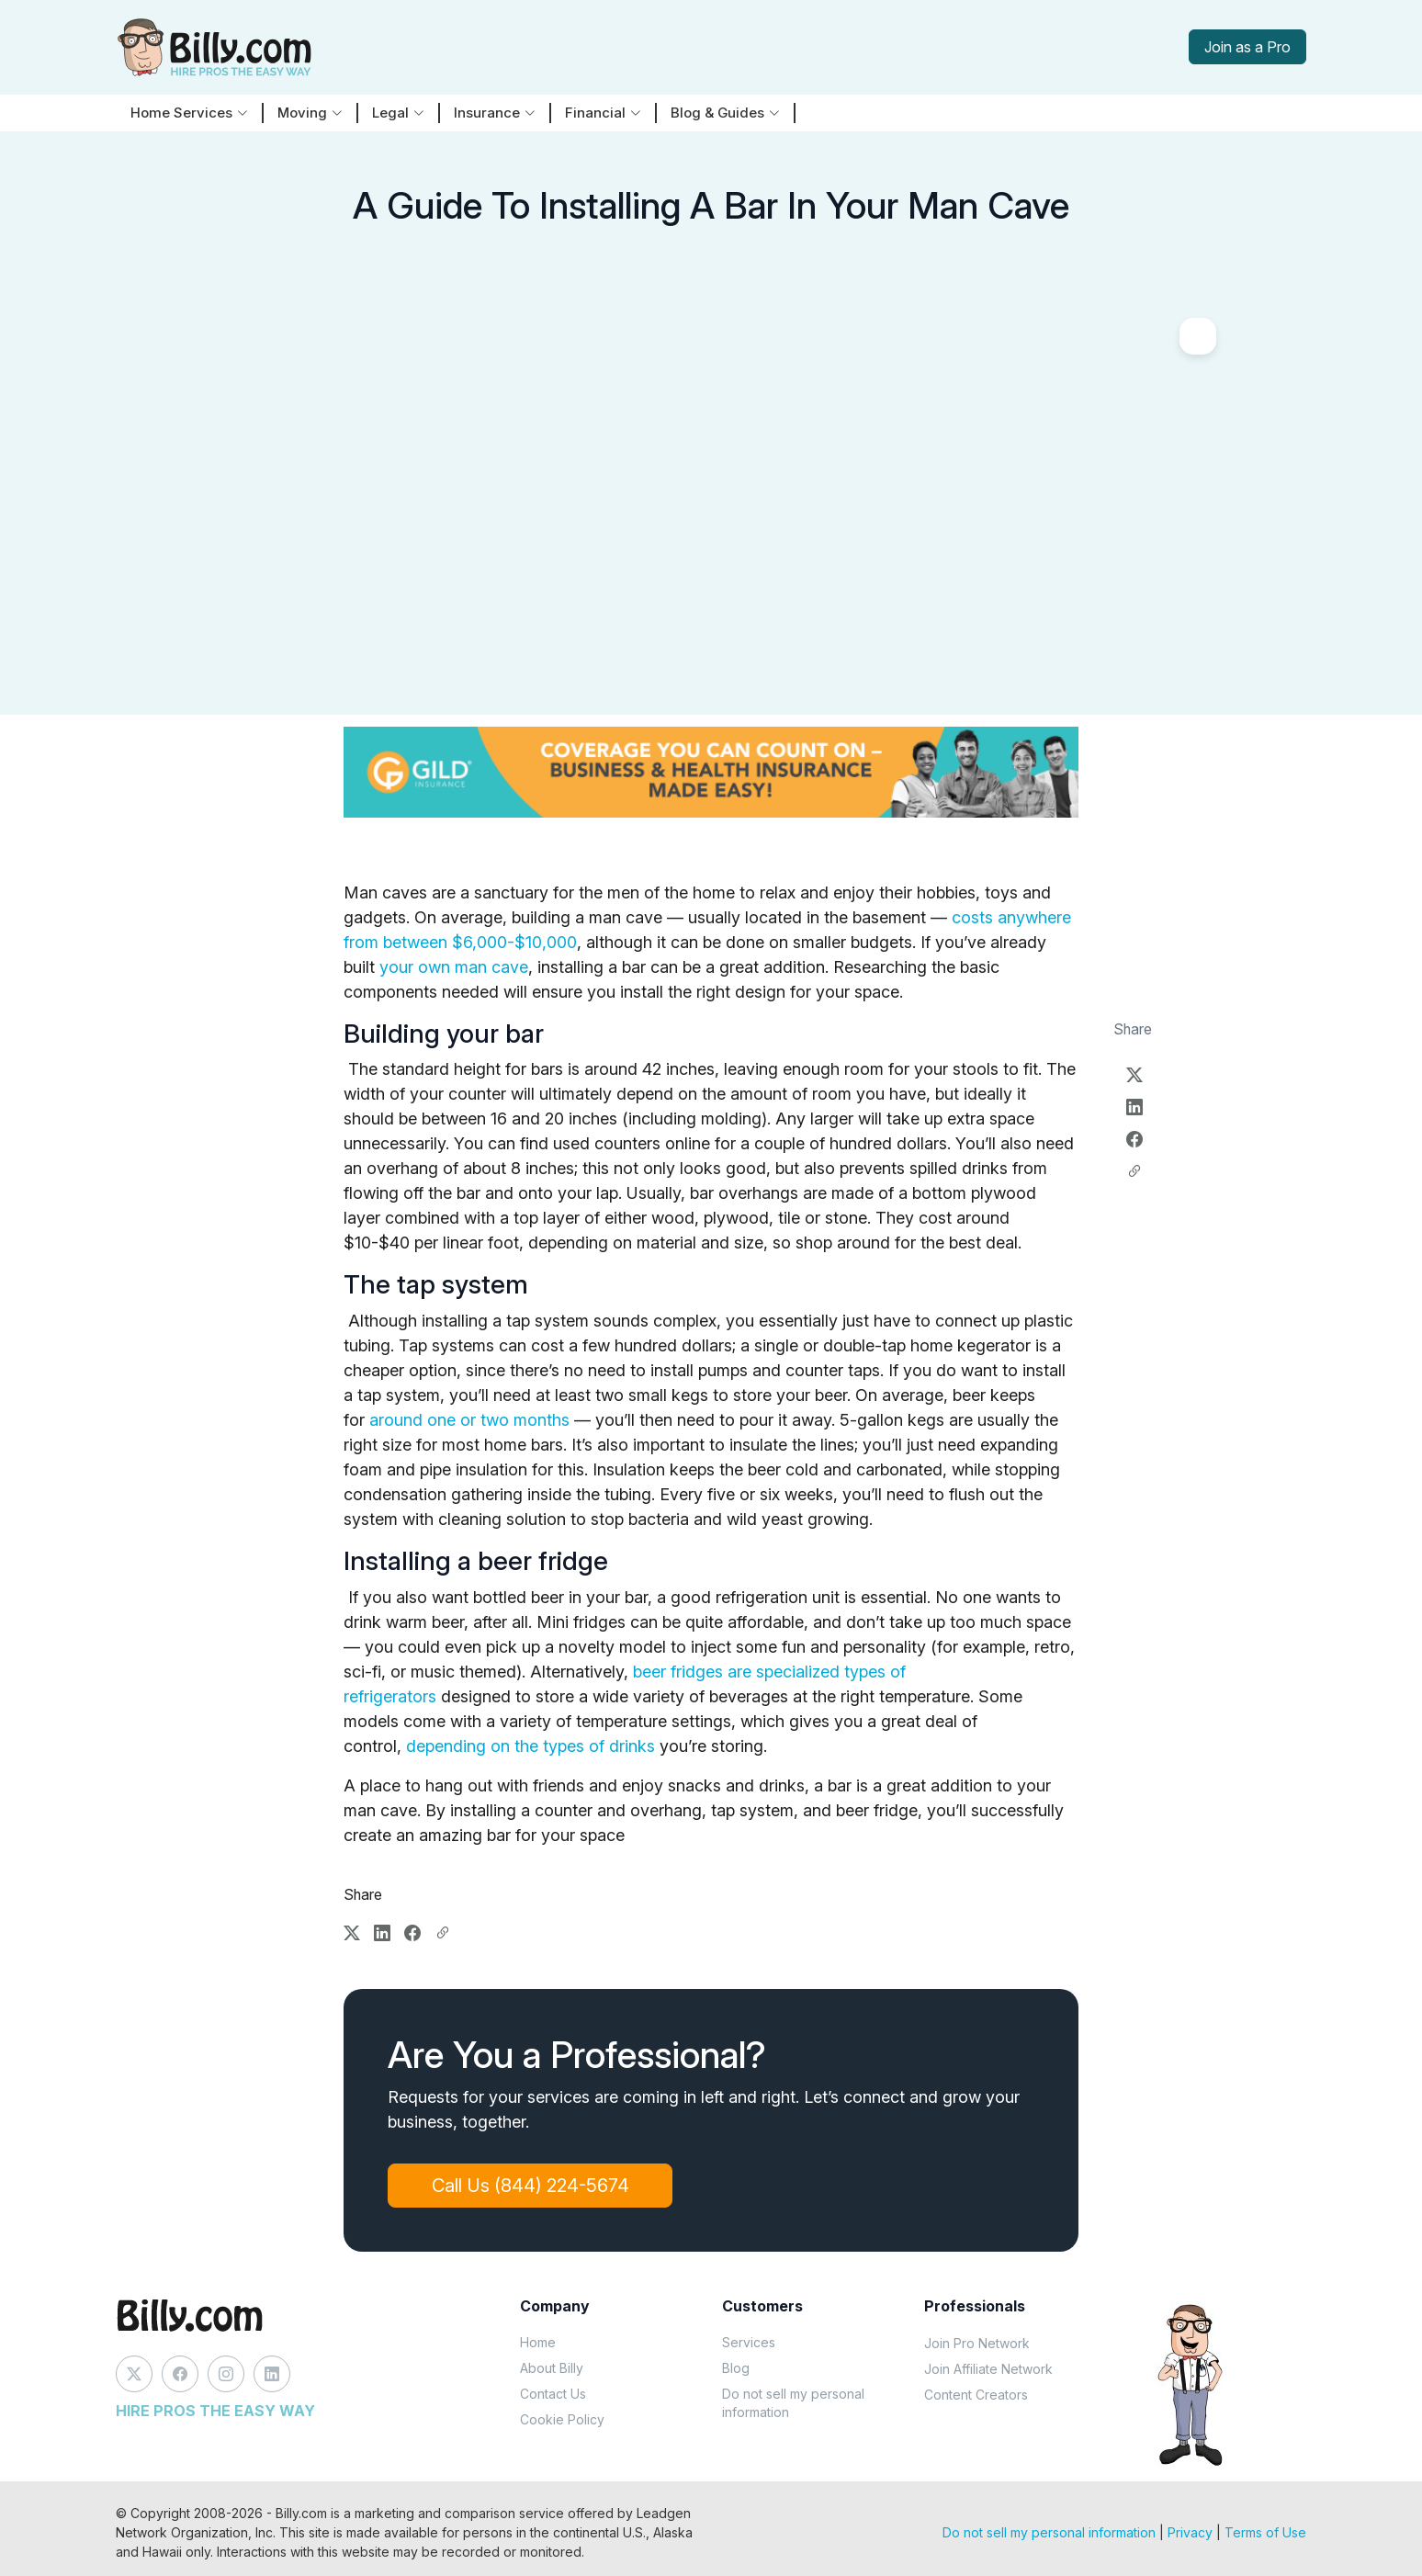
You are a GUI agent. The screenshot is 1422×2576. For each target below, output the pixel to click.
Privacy (1190, 2532)
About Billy (551, 2368)
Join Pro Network (977, 2343)
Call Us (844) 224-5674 (531, 2186)
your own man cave (453, 967)
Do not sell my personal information (793, 2403)
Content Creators (976, 2394)
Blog (736, 2368)
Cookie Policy (562, 2419)
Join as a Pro (1247, 47)
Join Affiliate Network (988, 2369)
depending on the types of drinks (530, 1746)
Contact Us (553, 2393)
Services (748, 2342)
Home (538, 2342)
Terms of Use (1265, 2532)
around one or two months (469, 1419)
